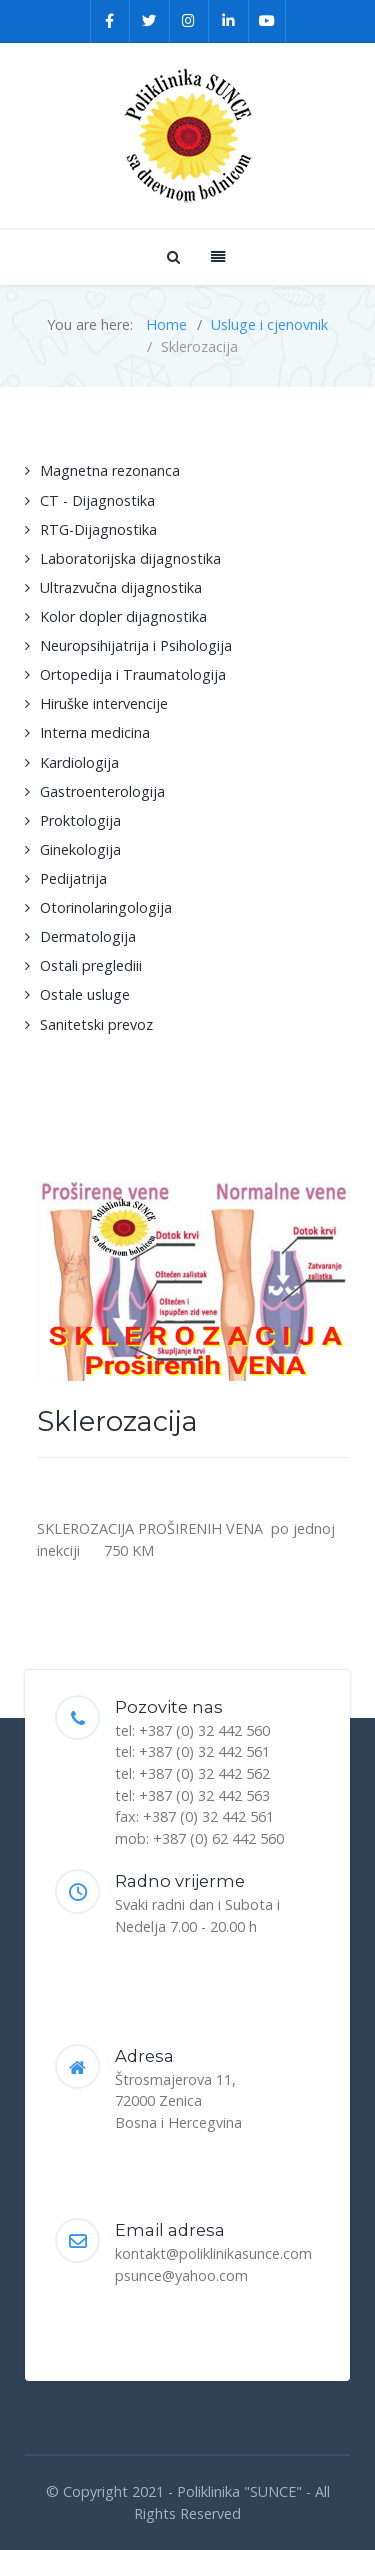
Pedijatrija (73, 878)
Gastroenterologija (102, 791)
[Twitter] (150, 21)
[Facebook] (110, 21)
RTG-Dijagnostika (98, 529)
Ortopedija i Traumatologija (133, 674)
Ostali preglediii (91, 965)
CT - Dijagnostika (97, 500)
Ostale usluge (85, 994)
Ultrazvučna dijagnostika (121, 587)
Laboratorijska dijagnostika (130, 558)
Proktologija (80, 820)
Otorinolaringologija (106, 907)
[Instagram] (190, 21)
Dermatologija (88, 936)
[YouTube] (267, 21)
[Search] (172, 256)
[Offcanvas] (216, 256)
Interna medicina (95, 732)
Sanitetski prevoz (96, 1024)
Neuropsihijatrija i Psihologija (136, 645)
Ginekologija (80, 849)
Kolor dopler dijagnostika (123, 616)
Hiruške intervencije (104, 703)
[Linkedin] (229, 21)
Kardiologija (79, 762)
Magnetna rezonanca (110, 470)
